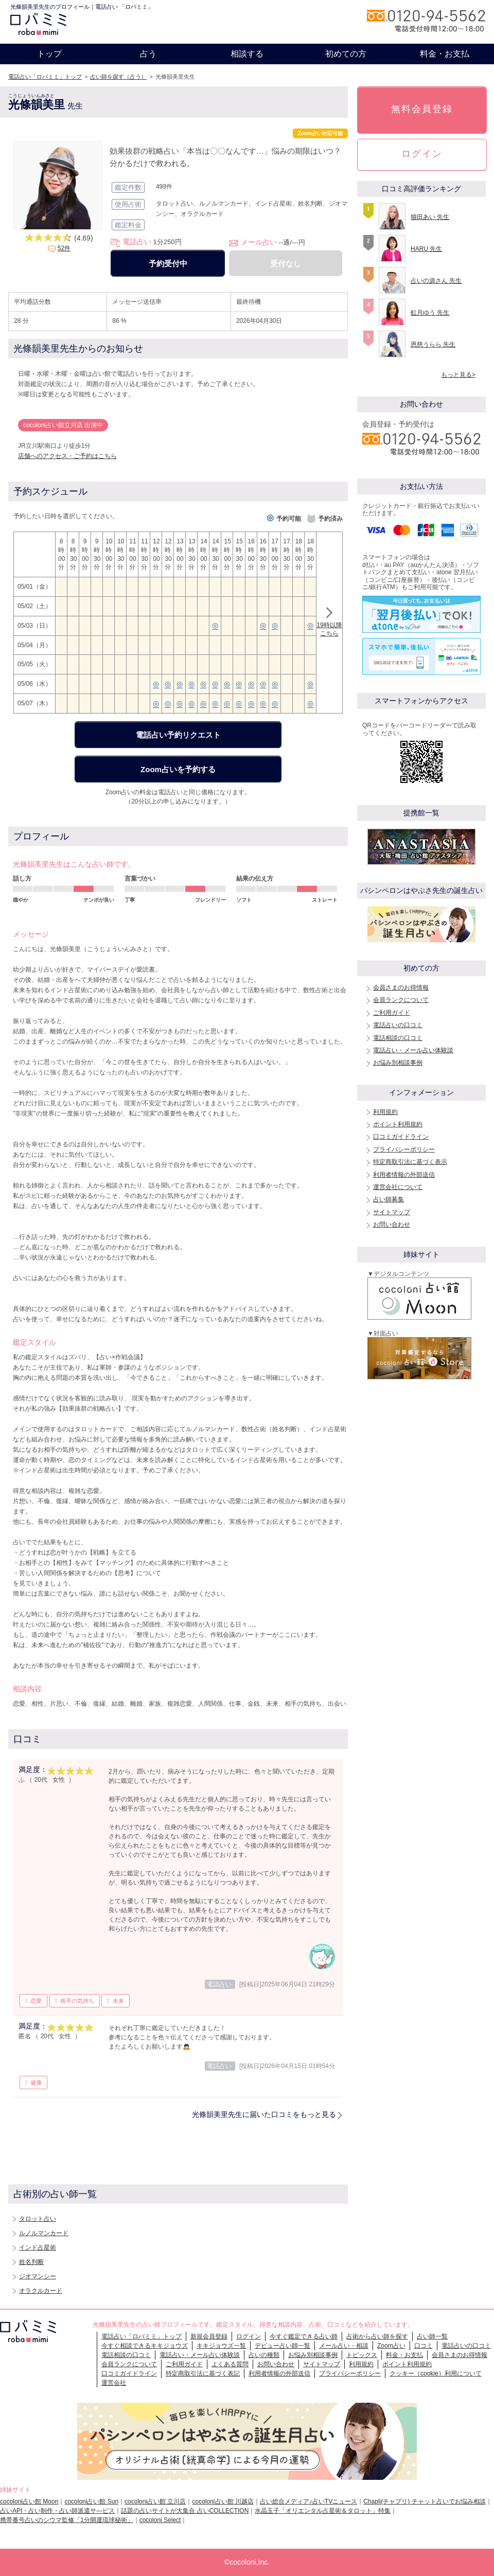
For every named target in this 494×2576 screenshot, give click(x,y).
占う (148, 53)
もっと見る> (458, 374)
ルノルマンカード (43, 2233)
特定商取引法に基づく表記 (203, 2373)
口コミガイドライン (401, 1136)
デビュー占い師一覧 (282, 2345)
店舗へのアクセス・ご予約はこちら (67, 456)
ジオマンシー (37, 2276)
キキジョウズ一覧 (221, 2345)
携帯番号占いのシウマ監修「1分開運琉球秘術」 (66, 2520)
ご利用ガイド (391, 1012)
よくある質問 (230, 2364)
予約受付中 (168, 263)
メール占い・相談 (343, 2345)
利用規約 (385, 1112)
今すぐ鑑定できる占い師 (304, 2336)
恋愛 (36, 2001)
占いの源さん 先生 (436, 280)
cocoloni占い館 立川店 (155, 2501)
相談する (247, 53)
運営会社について (397, 1187)
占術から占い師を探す (377, 2336)
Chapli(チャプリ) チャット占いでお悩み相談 (424, 2501)
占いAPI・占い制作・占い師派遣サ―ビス (57, 2510)
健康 (36, 2082)
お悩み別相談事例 (397, 1062)
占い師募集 (388, 1199)
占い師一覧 (432, 2336)
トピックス (361, 2355)
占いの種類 (264, 2355)
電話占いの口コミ (397, 1025)
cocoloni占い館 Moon (29, 2501)
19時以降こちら (329, 623)
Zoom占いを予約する (178, 769)
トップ (49, 53)
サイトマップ (391, 1212)
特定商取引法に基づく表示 (410, 1161)
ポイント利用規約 (397, 1124)
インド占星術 (37, 2247)
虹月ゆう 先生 (430, 312)
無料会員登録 (422, 109)
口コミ (423, 2345)
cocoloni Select (160, 2520)
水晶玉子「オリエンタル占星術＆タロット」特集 (323, 2510)
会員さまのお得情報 (401, 987)
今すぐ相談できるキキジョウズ (144, 2345)
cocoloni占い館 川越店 (222, 2501)
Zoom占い (391, 2345)
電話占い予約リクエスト (178, 734)
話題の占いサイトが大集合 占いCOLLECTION (185, 2510)
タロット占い (37, 2218)
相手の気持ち (77, 2001)
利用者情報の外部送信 (404, 1174)
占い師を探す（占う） (118, 77)
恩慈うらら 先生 (433, 344)
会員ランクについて (401, 999)
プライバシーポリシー (404, 1149)
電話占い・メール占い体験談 (413, 1050)
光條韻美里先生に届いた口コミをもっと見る (264, 2114)
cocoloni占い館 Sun (91, 2501)
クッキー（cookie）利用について (436, 2373)
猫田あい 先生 (430, 217)
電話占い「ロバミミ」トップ (45, 77)
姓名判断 (31, 2262)
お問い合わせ (391, 1224)
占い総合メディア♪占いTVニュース (308, 2501)
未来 (118, 2001)
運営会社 (113, 2382)
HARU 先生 (426, 248)
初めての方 (345, 53)
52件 (64, 248)
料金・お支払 (444, 53)
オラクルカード (40, 2290)
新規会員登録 (208, 2336)
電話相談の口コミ (397, 1038)
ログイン (422, 154)
